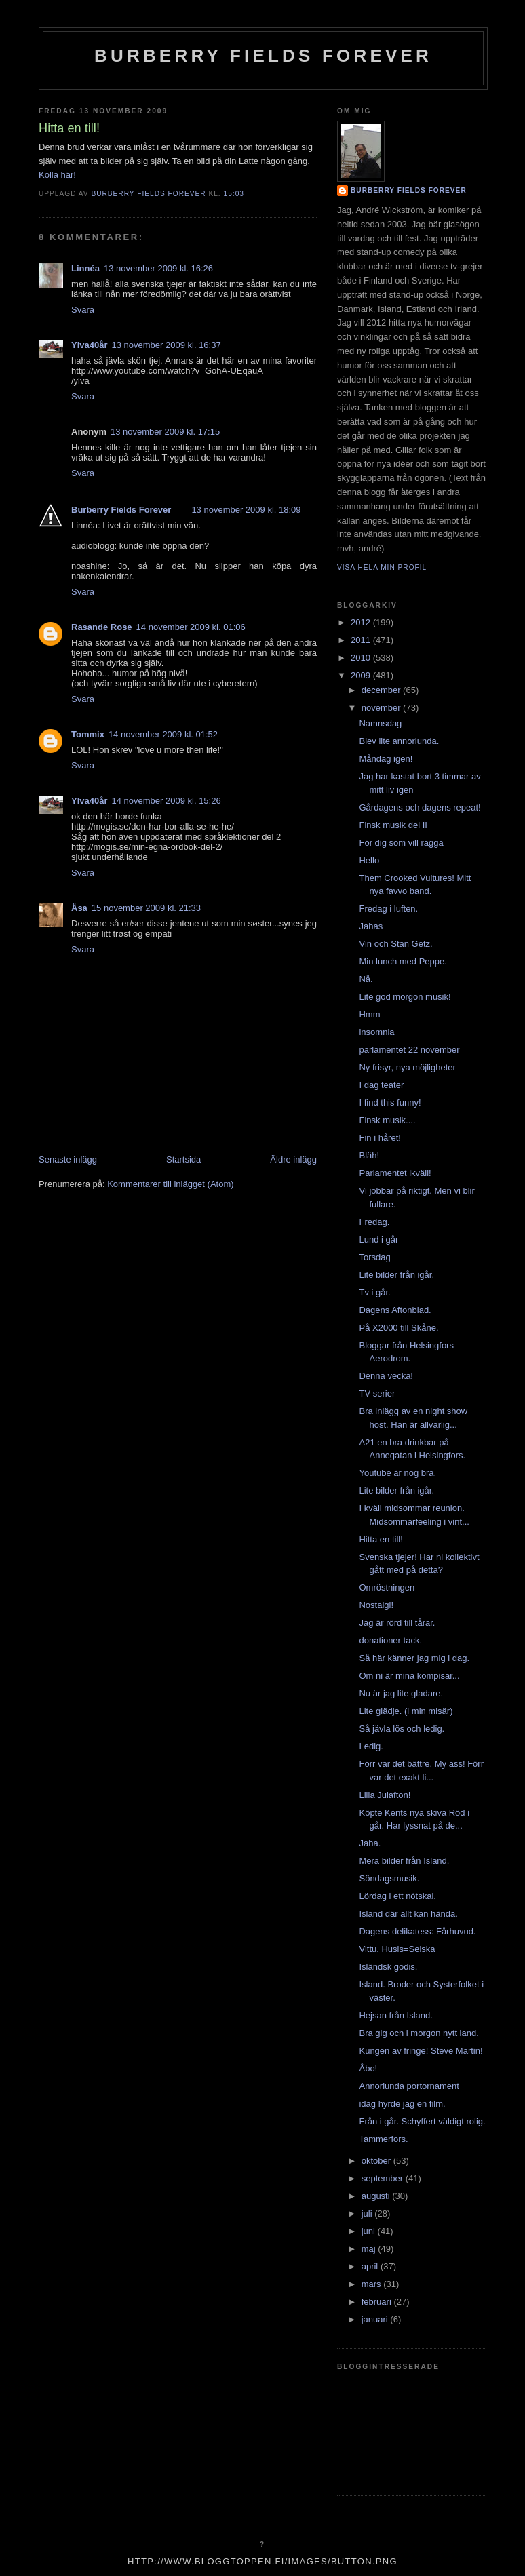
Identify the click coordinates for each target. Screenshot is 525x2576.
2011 (362, 640)
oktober (377, 2160)
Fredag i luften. (388, 908)
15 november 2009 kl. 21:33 (146, 908)
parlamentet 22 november (409, 1050)
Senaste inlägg (68, 1159)
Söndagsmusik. (389, 1878)
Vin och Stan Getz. (395, 944)
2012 (362, 622)
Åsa (79, 908)
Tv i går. (374, 1292)
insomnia (376, 1032)
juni (370, 2231)
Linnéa (85, 268)
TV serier (377, 1393)
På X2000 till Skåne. (398, 1328)
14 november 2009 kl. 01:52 (163, 734)
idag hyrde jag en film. (402, 2104)
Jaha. (370, 1843)
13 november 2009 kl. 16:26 (158, 268)
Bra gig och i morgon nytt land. (418, 2033)
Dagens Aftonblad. (395, 1310)
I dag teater (381, 1085)
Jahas (371, 926)
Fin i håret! (379, 1138)
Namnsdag (380, 723)
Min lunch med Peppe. (402, 961)
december (382, 690)
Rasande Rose (101, 627)
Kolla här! (57, 175)
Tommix (87, 734)
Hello (369, 860)
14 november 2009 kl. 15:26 (166, 801)
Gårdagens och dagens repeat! (419, 807)
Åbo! (368, 2068)
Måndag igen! (385, 759)
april (371, 2266)
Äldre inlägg (293, 1159)
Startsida (183, 1159)
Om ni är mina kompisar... (409, 1676)
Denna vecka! (386, 1376)
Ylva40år (89, 345)
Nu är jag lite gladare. (401, 1693)
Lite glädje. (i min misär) (405, 1711)
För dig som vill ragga (401, 843)
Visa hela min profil (382, 567)
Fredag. (374, 1222)
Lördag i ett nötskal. (397, 1896)
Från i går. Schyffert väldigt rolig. (422, 2121)
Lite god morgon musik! (404, 997)
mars (373, 2284)
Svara (82, 310)
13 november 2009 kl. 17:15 (165, 432)
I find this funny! (390, 1102)
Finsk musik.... (387, 1120)
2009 (362, 675)
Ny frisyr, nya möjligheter (407, 1067)
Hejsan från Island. (395, 2015)
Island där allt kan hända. (408, 1914)
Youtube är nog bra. (397, 1473)
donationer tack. (390, 1640)
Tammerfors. (383, 2139)
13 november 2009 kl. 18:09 (245, 510)
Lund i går (378, 1239)
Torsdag (374, 1257)
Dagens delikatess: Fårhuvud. (417, 1931)
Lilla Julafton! (384, 1795)
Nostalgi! (376, 1605)
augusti (377, 2196)
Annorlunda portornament (409, 2086)
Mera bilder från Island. (404, 1861)
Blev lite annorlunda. (399, 741)
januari (376, 2319)
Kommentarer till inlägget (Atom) (170, 1184)
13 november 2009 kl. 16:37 (166, 345)
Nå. (365, 979)
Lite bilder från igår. (396, 1275)
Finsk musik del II (393, 825)
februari (378, 2302)
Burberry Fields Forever (263, 55)
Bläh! (369, 1155)
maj (370, 2249)
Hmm (369, 1014)
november (382, 708)
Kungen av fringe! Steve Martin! (420, 2051)
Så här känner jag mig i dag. (414, 1658)
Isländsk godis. (388, 1967)
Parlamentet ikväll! (395, 1173)
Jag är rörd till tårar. (397, 1623)
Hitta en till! (380, 1539)
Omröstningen (386, 1587)
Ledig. (371, 1746)
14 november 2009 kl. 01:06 (191, 627)
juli (368, 2213)
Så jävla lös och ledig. (401, 1728)
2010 (362, 657)
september (384, 2178)
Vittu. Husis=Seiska (397, 1949)
